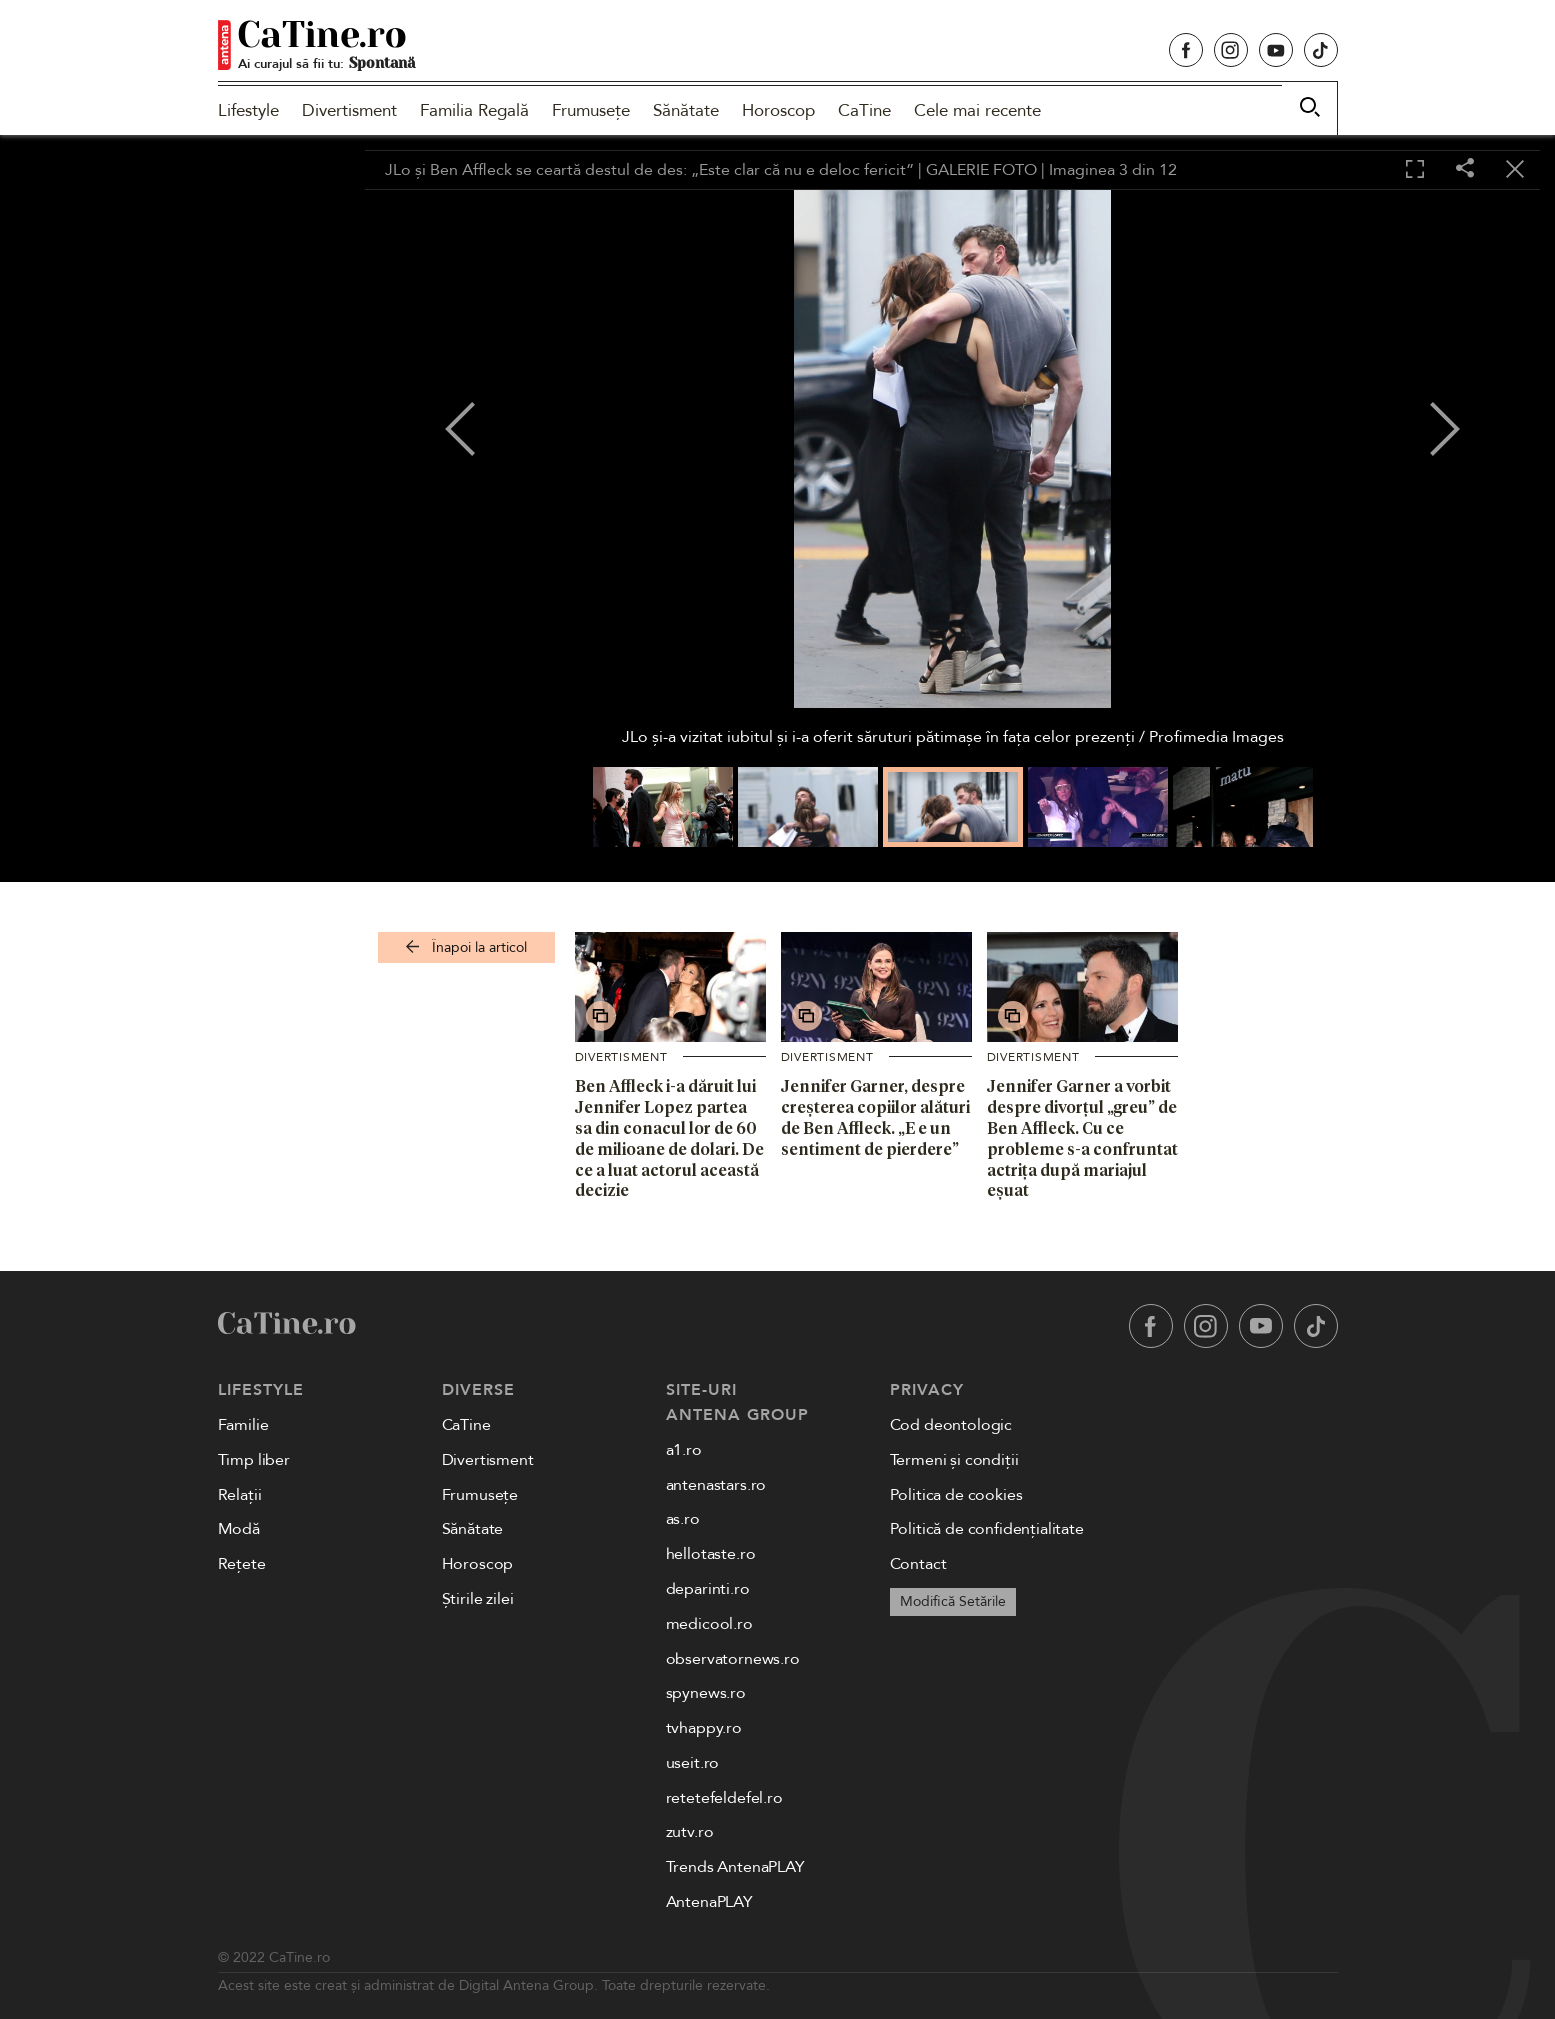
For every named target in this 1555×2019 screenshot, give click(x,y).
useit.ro (693, 1763)
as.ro (683, 1519)
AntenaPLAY (709, 1902)
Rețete (242, 1564)
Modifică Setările (953, 1601)
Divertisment (349, 110)
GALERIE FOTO (981, 170)
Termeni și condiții (954, 1460)
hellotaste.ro (711, 1554)
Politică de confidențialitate (987, 1529)
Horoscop (778, 110)
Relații (240, 1495)
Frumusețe (591, 110)
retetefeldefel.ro (724, 1798)
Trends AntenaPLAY (735, 1867)
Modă (239, 1529)
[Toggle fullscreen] (1415, 170)
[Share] (1465, 169)
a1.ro (684, 1450)
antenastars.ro (716, 1485)
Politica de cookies (956, 1495)
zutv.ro (690, 1832)
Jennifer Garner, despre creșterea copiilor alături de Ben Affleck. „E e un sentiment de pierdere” (875, 1117)
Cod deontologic (951, 1425)
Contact (918, 1564)
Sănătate (686, 110)
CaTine (864, 110)
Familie (243, 1425)
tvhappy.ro (704, 1728)
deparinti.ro (708, 1589)
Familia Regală (474, 110)
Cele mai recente (977, 110)
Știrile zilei (478, 1599)
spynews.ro (706, 1693)
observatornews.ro (733, 1659)
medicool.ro (709, 1624)
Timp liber (254, 1460)
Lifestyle (248, 110)
